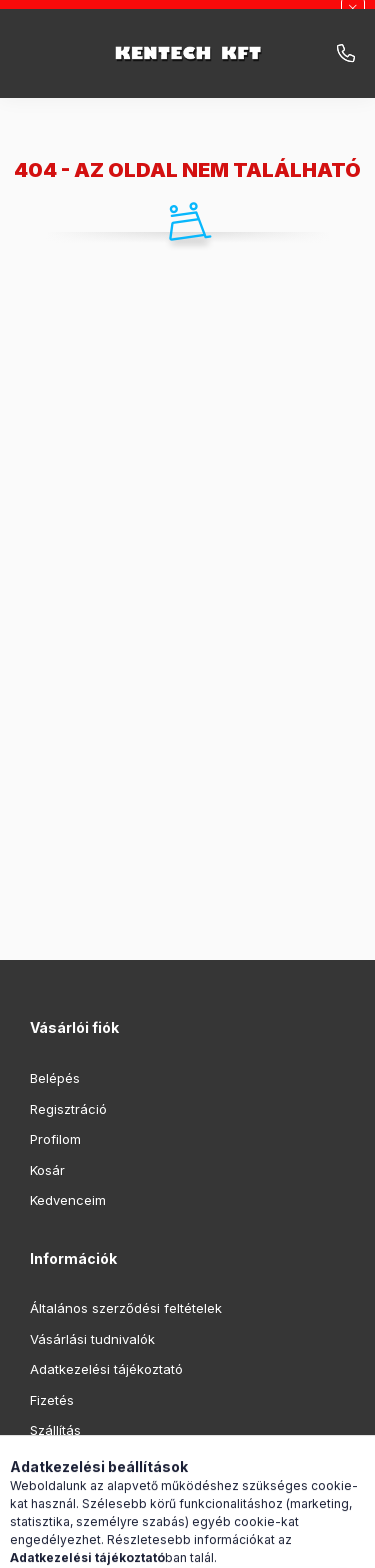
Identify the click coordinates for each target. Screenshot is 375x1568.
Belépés (55, 1078)
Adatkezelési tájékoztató (106, 1369)
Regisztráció (68, 1109)
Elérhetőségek (74, 1461)
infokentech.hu (346, 54)
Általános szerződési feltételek (126, 1308)
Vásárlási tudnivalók (92, 1339)
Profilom (55, 1139)
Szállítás (55, 1430)
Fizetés (52, 1400)
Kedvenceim (68, 1200)
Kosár (47, 1170)
